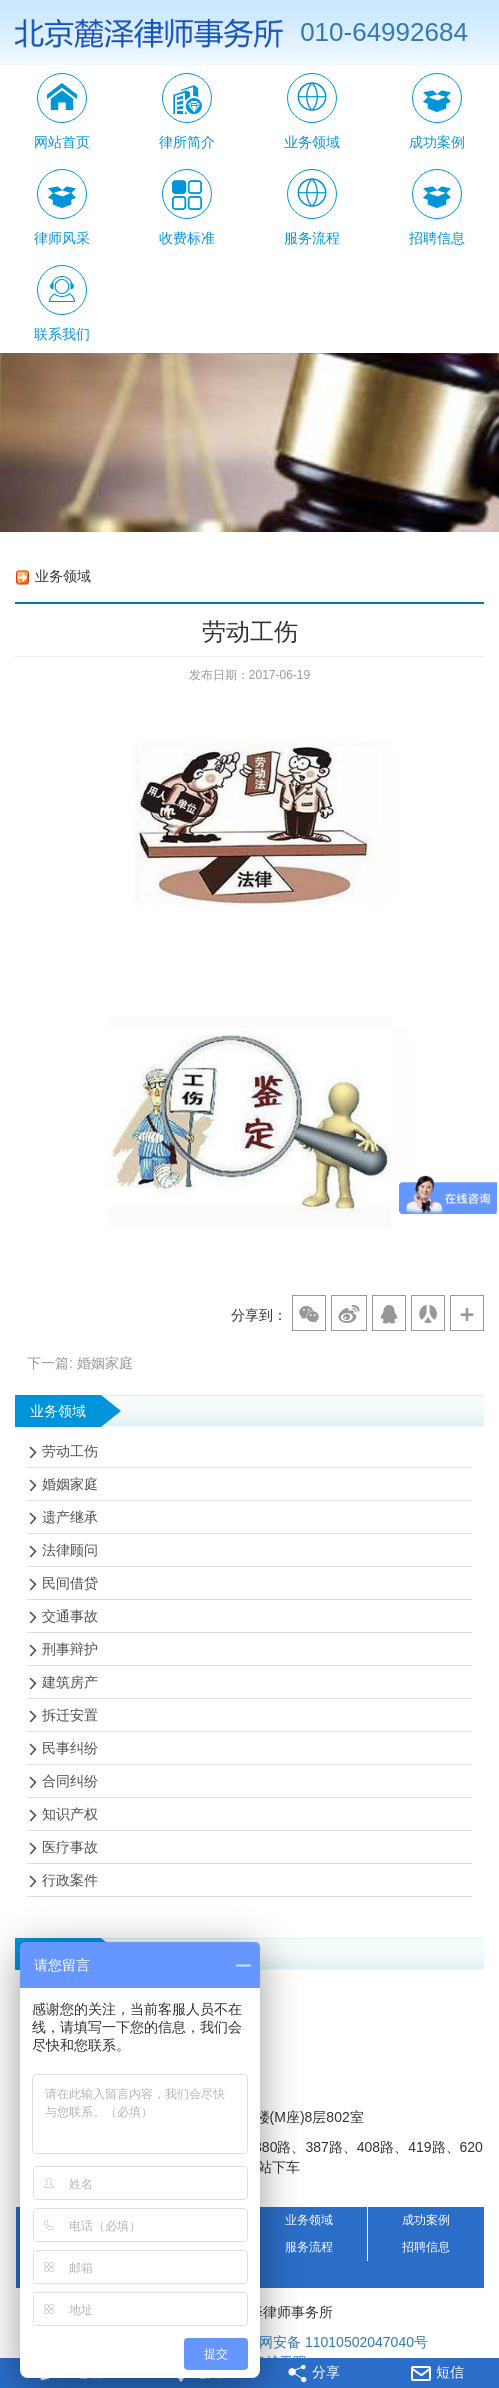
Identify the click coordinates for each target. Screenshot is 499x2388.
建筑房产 (70, 1682)
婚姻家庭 (70, 1484)
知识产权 (70, 1814)
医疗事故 (70, 1847)
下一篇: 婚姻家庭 (80, 1363)
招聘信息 (426, 2247)
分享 (314, 2373)
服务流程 (309, 2247)
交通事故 (70, 1616)
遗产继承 (70, 1517)
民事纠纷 (70, 1748)
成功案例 (426, 2220)
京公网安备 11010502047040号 (319, 2343)
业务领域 (309, 2220)
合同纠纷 (70, 1781)
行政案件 (70, 1880)
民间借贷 (70, 1583)
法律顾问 (70, 1550)
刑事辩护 (70, 1649)
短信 (437, 2372)
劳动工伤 (70, 1451)
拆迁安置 (70, 1715)
